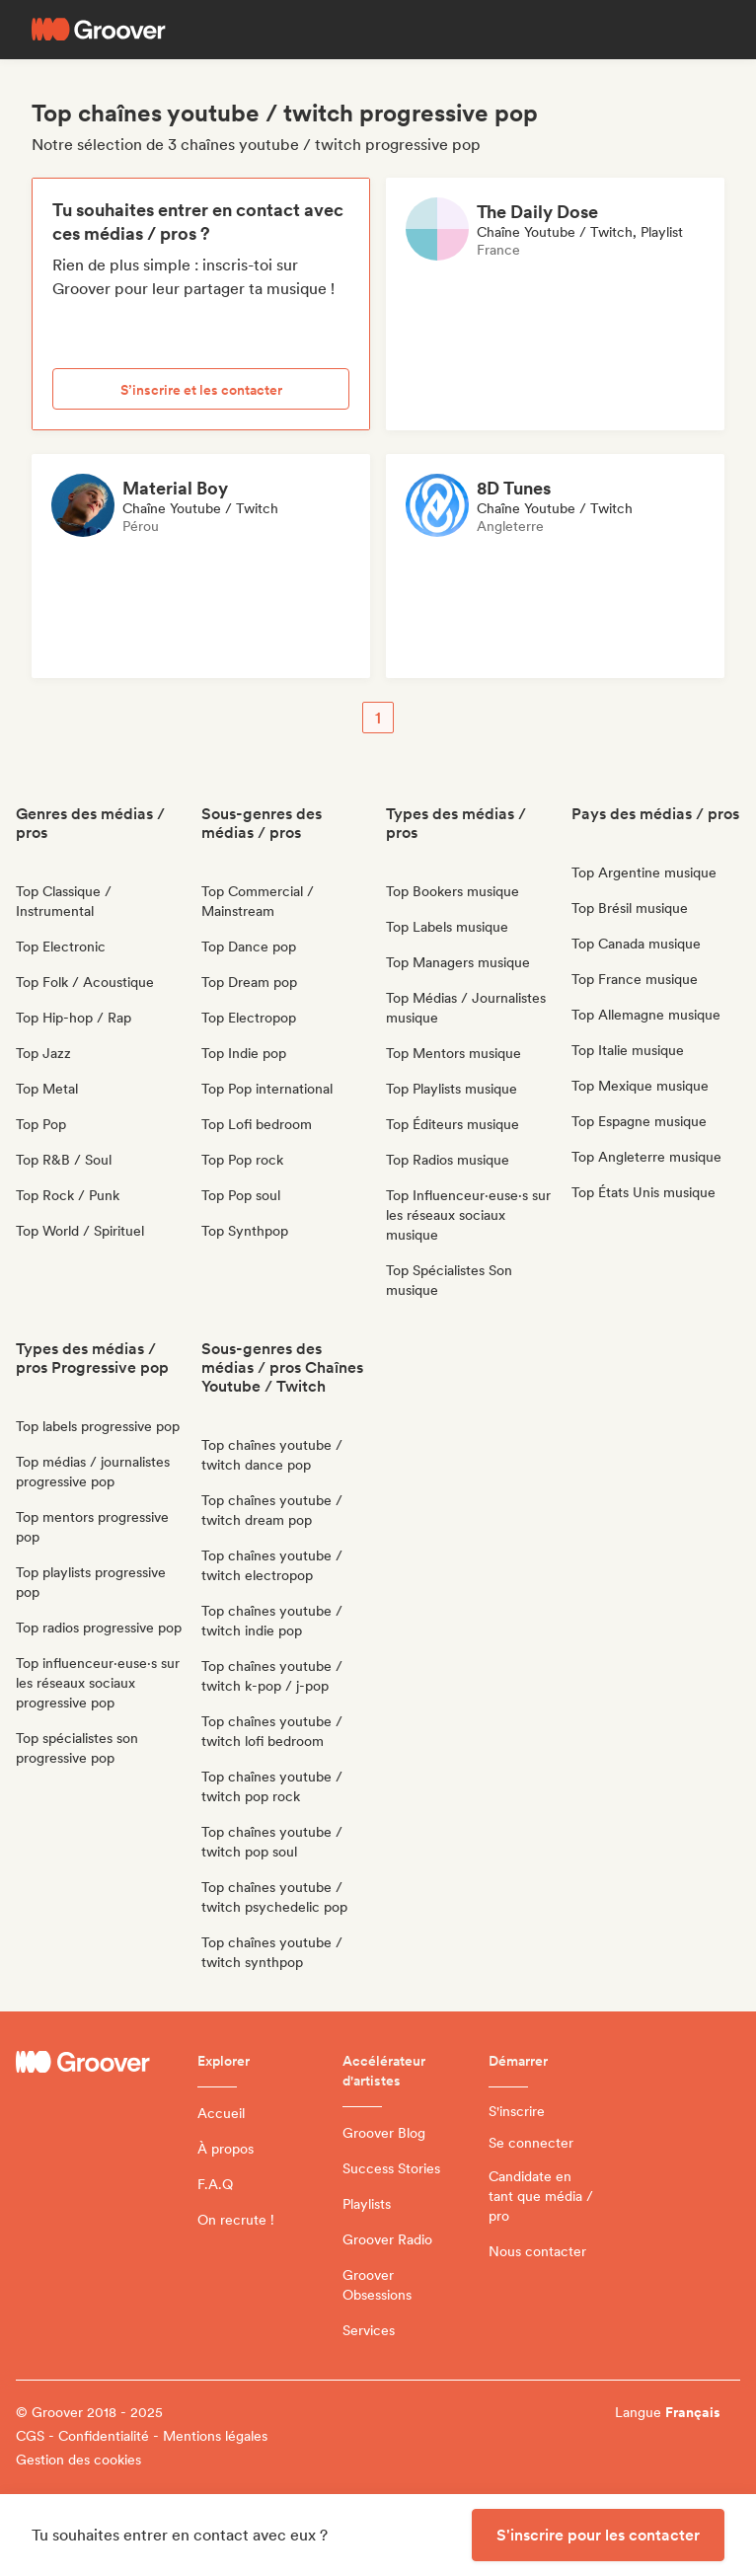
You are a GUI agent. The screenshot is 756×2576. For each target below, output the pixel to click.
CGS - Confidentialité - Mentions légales (141, 2436)
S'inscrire (517, 2111)
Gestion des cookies (78, 2459)
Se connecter (531, 2143)
